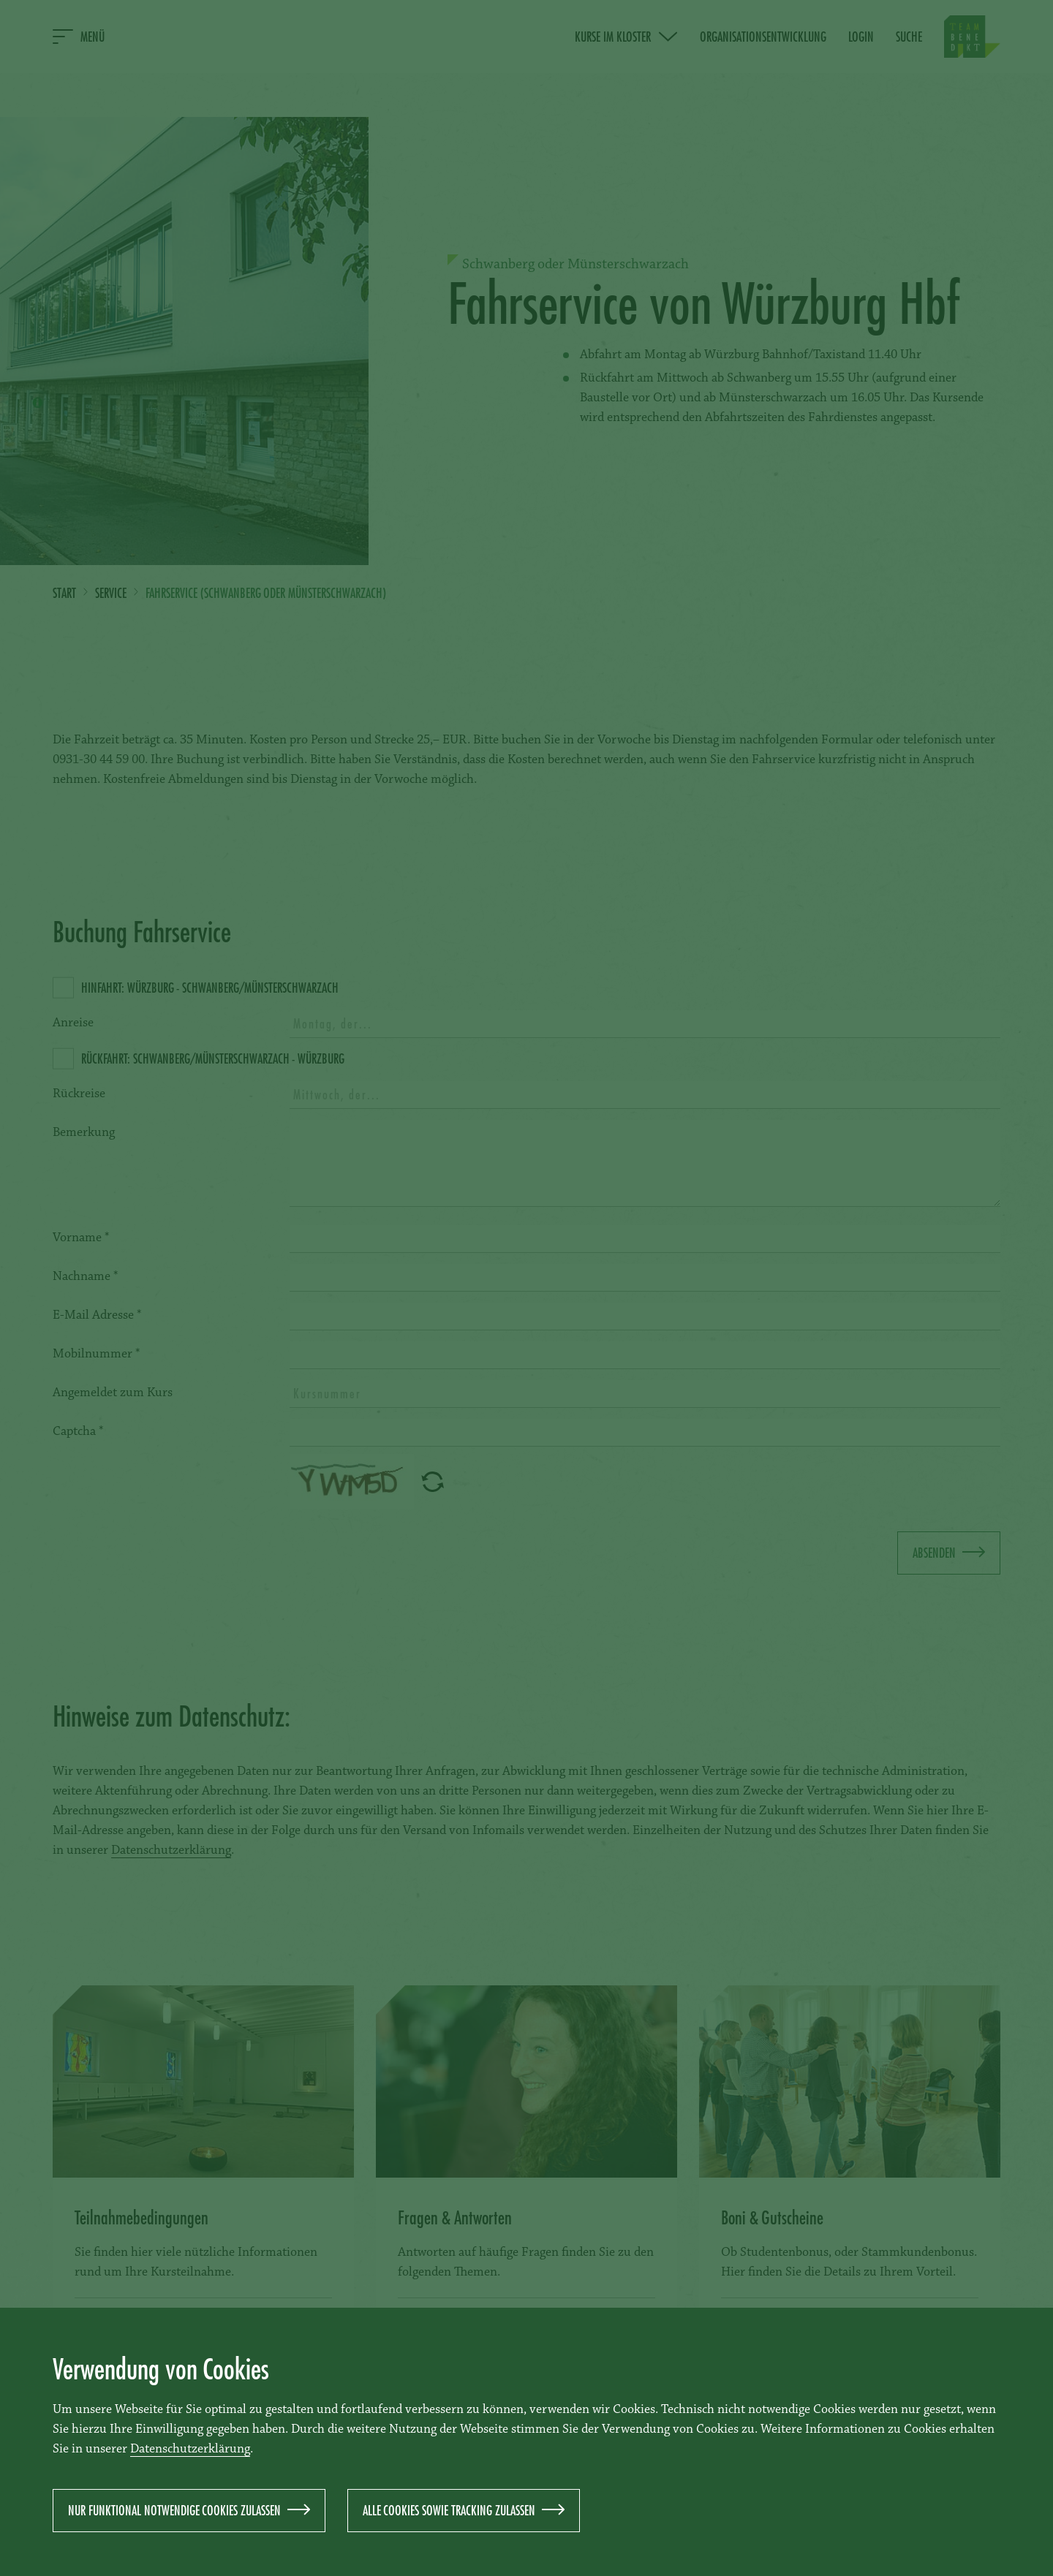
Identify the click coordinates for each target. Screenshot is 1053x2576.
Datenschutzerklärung (190, 2449)
